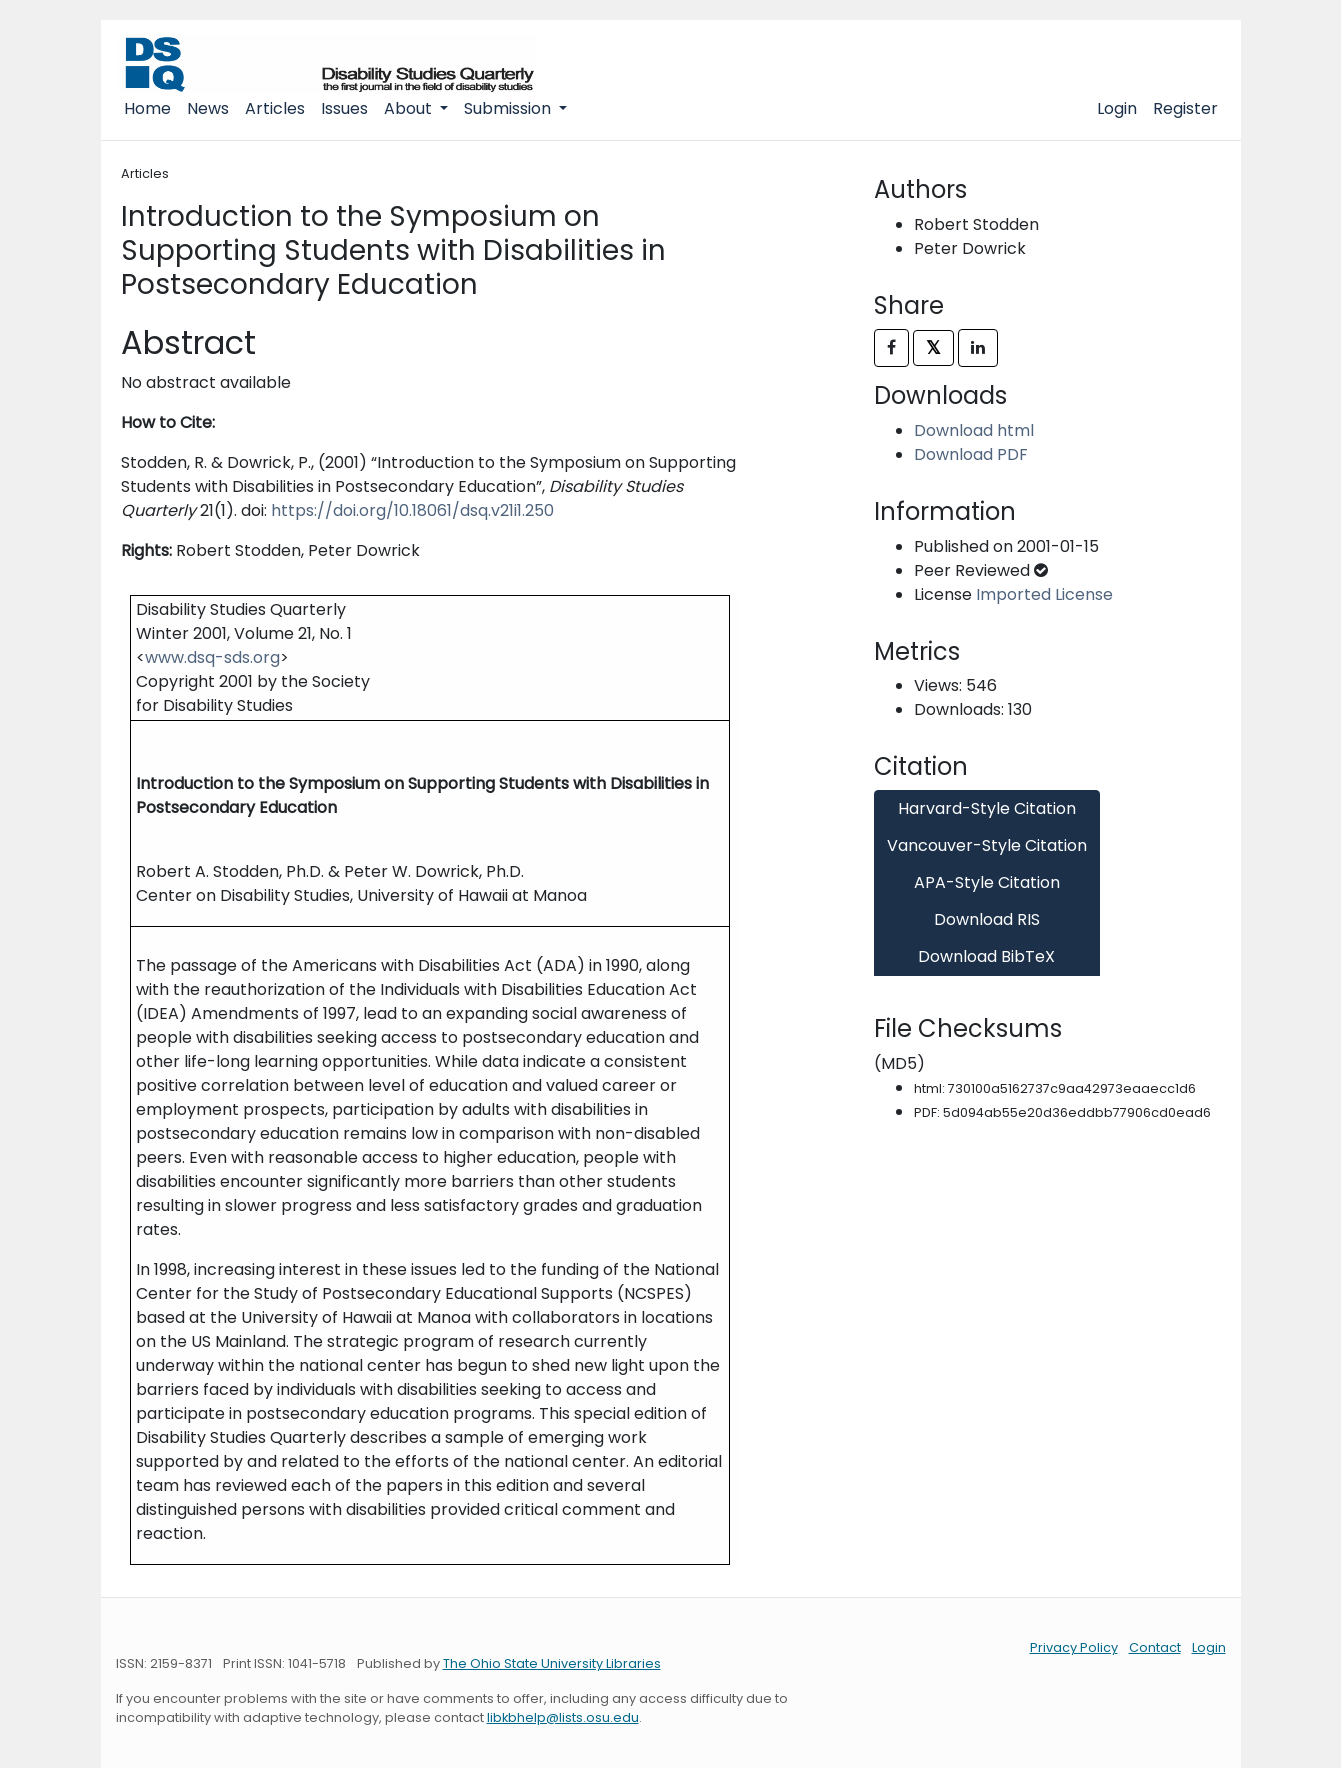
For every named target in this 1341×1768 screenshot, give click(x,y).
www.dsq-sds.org (212, 657)
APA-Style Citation (987, 882)
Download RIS (987, 919)
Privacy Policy (1074, 1647)
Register (1185, 108)
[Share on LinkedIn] (978, 348)
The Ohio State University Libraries (552, 1663)
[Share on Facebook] (891, 348)
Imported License (1044, 594)
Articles (275, 108)
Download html (974, 430)
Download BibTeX (986, 956)
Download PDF (971, 454)
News (208, 108)
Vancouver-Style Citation (987, 845)
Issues (344, 108)
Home (147, 108)
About (410, 108)
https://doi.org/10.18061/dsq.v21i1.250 (412, 510)
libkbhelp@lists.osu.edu (563, 1717)
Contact (1155, 1647)
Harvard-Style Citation (987, 808)
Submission (509, 108)
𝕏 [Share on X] (933, 347)
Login (1117, 108)
